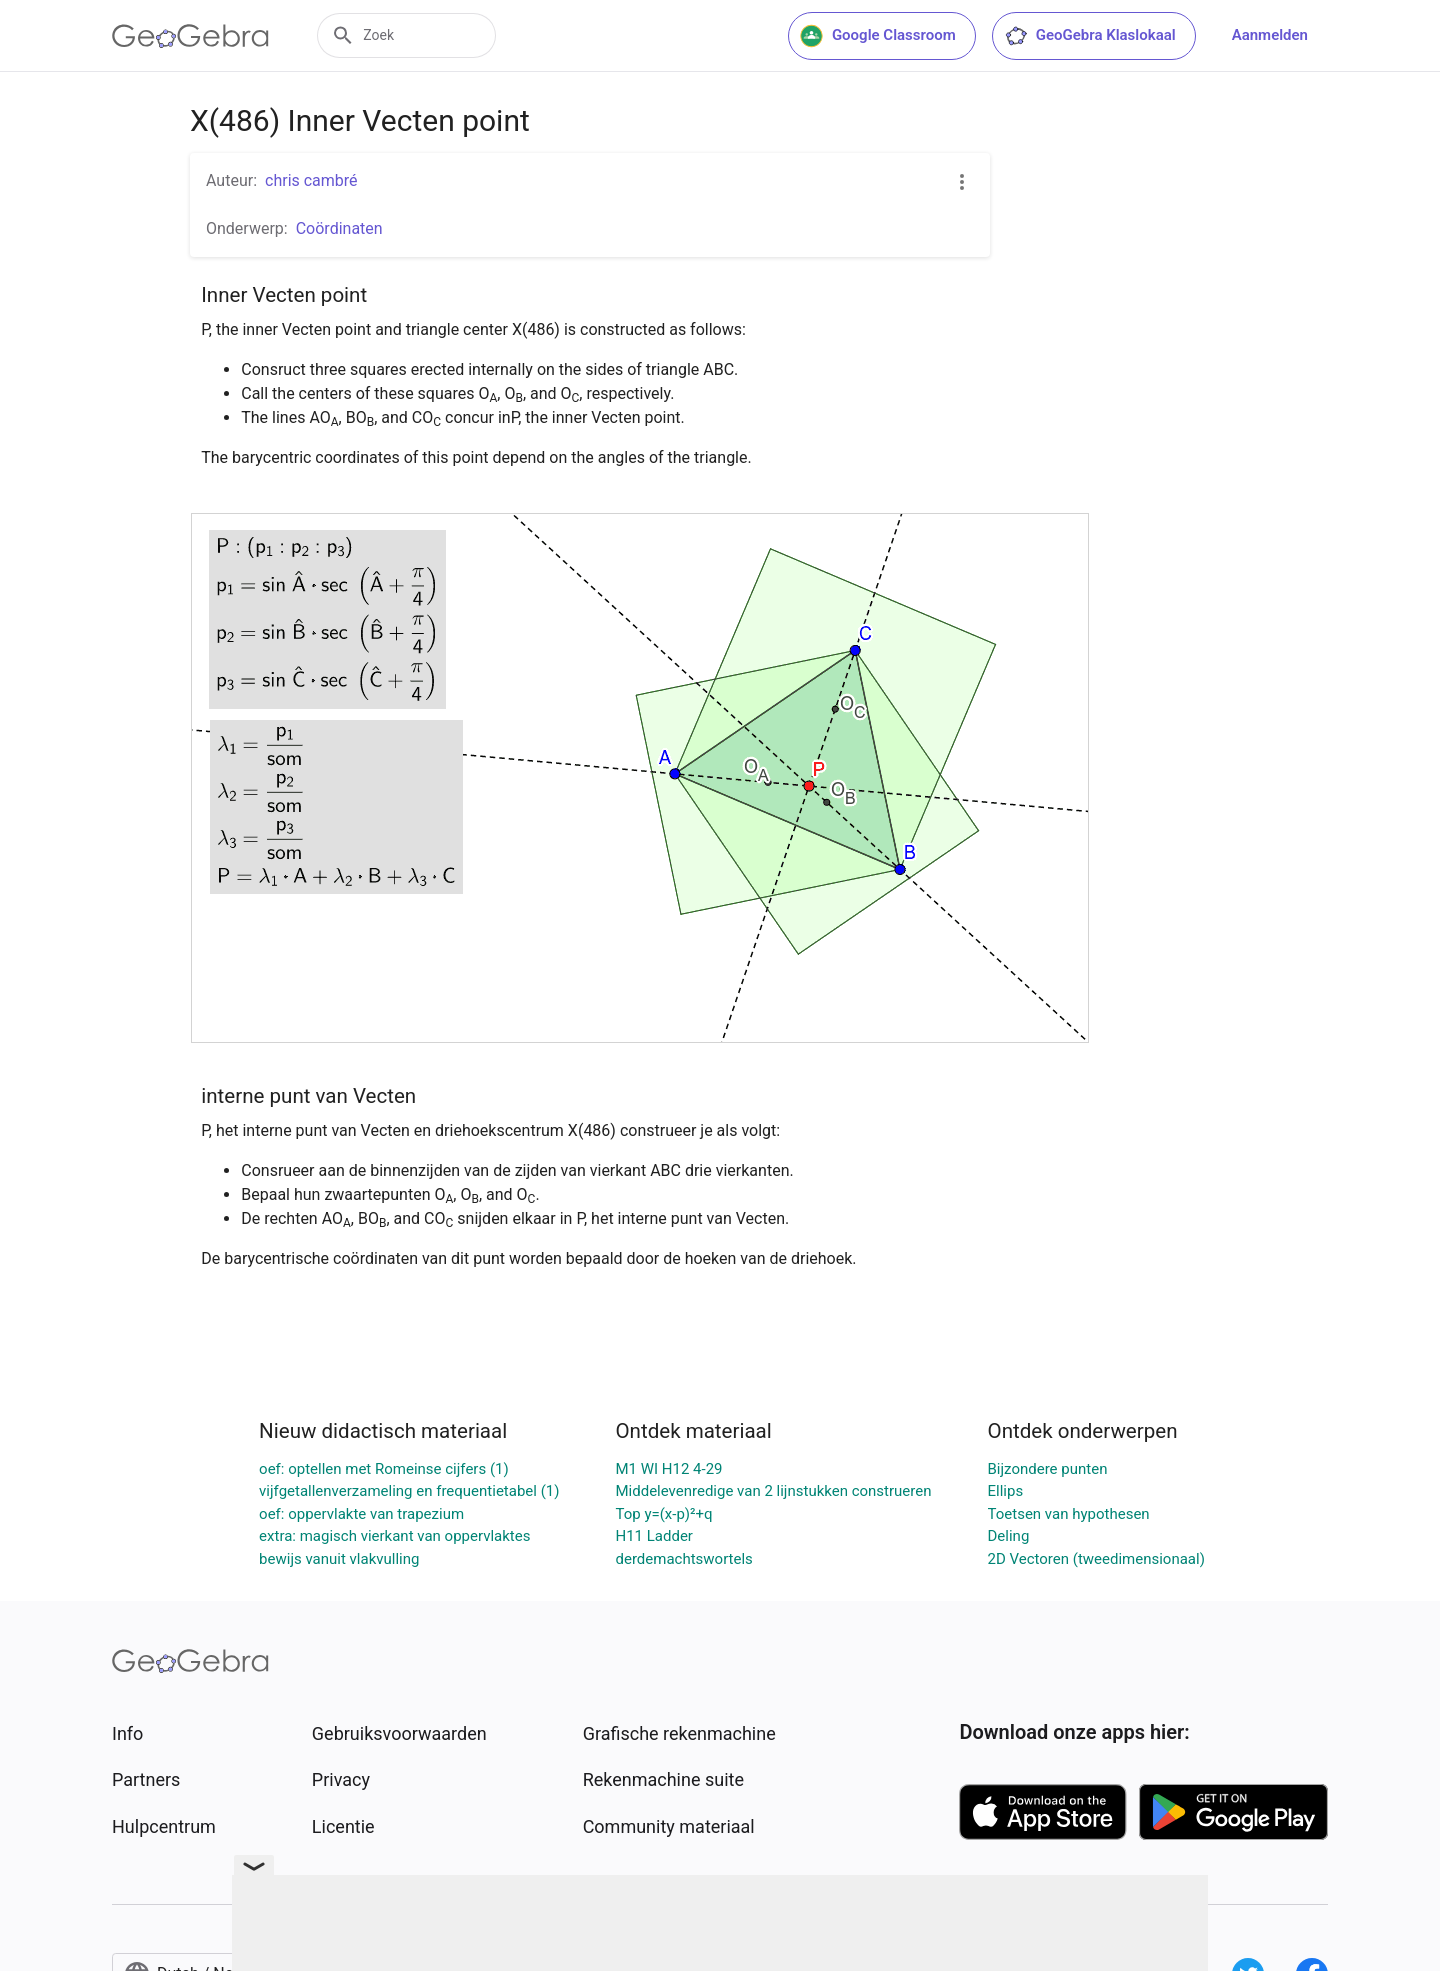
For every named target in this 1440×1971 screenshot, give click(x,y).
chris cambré (311, 180)
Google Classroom (878, 36)
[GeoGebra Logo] (190, 36)
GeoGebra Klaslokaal (1090, 36)
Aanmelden (1270, 35)
